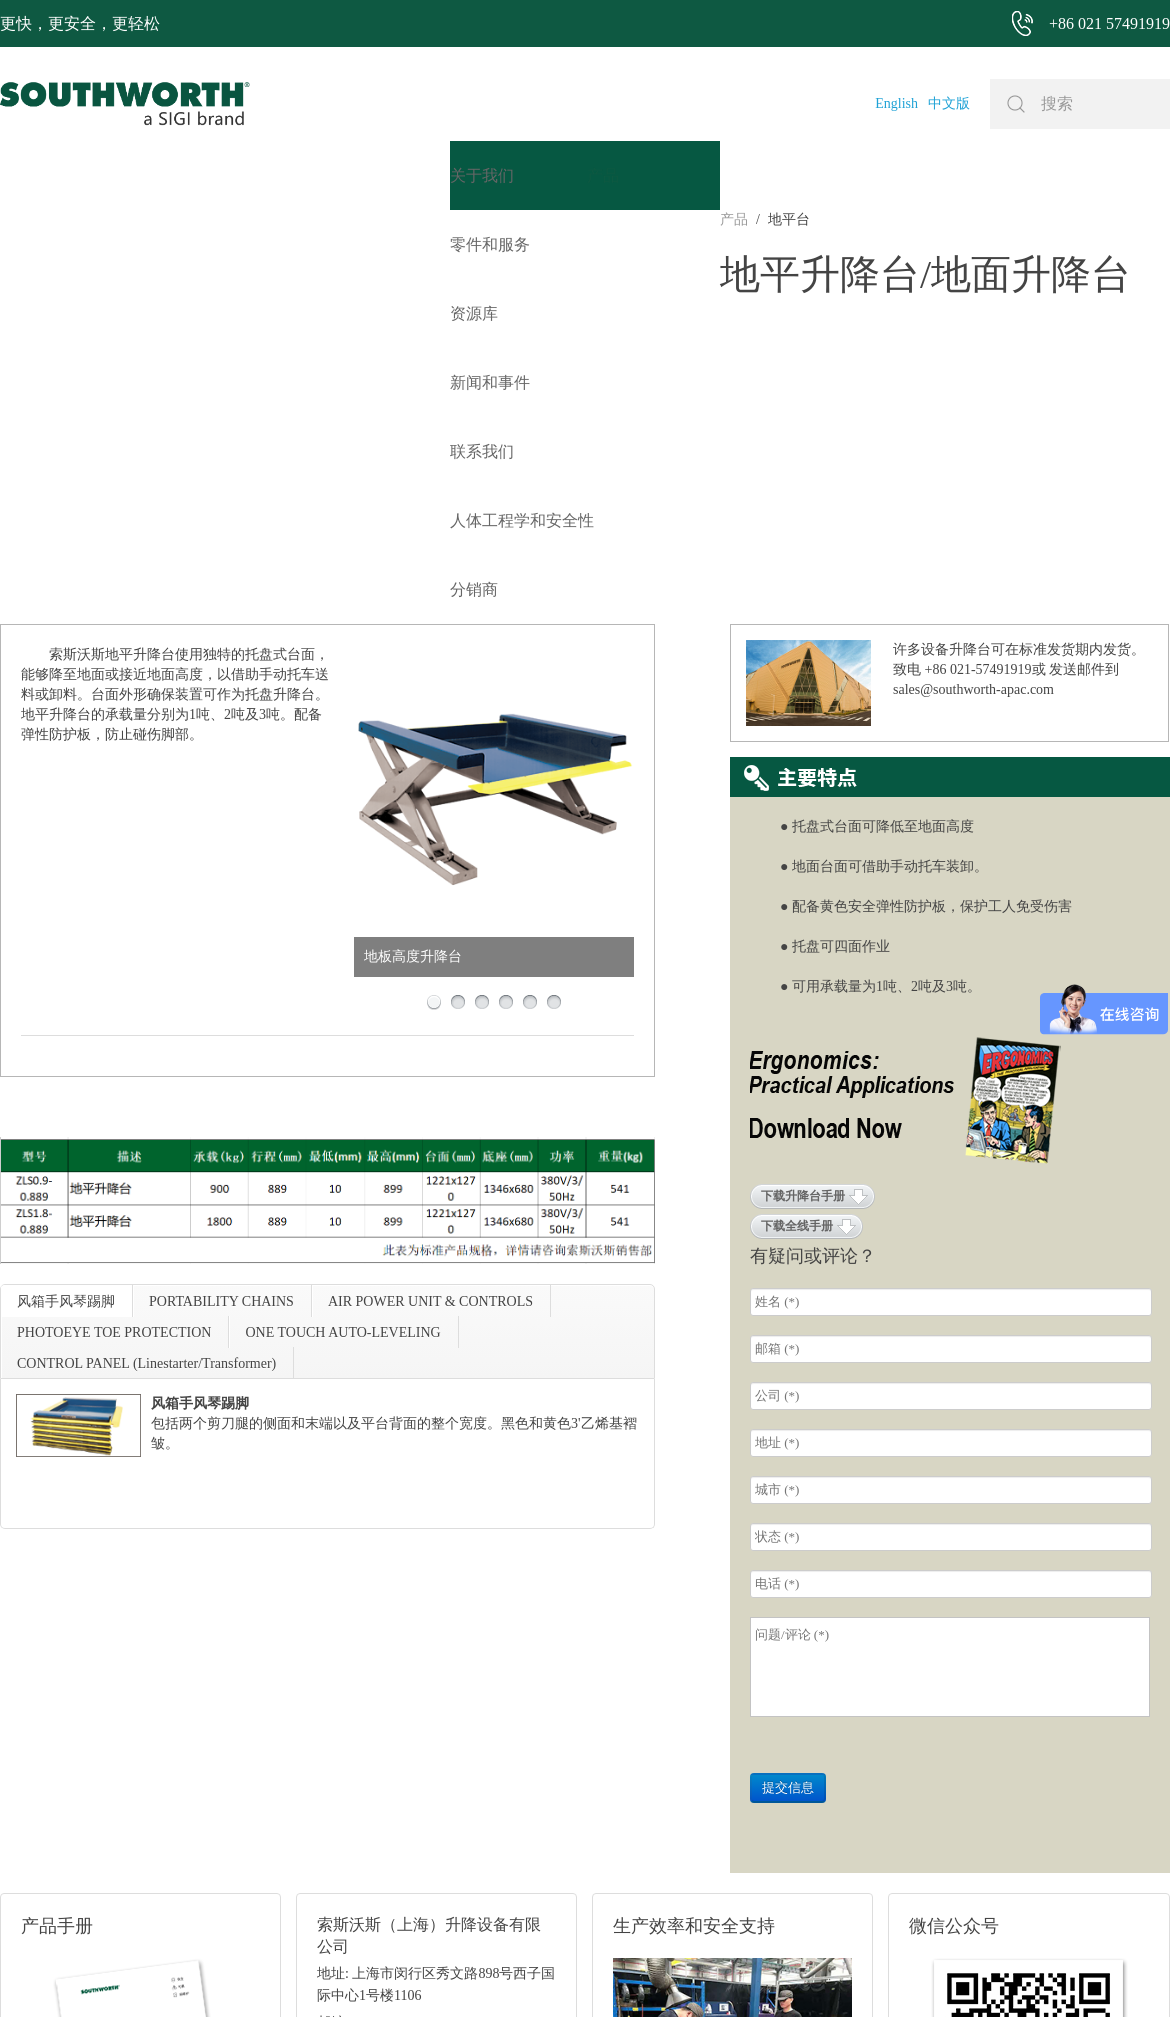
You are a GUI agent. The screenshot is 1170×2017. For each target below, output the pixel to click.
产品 (14, 219)
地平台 (69, 219)
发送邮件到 (1084, 345)
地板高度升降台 (413, 632)
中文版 (949, 103)
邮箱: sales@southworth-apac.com (415, 1724)
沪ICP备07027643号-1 (663, 1971)
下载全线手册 (797, 902)
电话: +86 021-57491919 (388, 1749)
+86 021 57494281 (469, 1971)
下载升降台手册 (803, 872)
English (896, 103)
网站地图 (560, 1971)
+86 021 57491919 (318, 1971)
